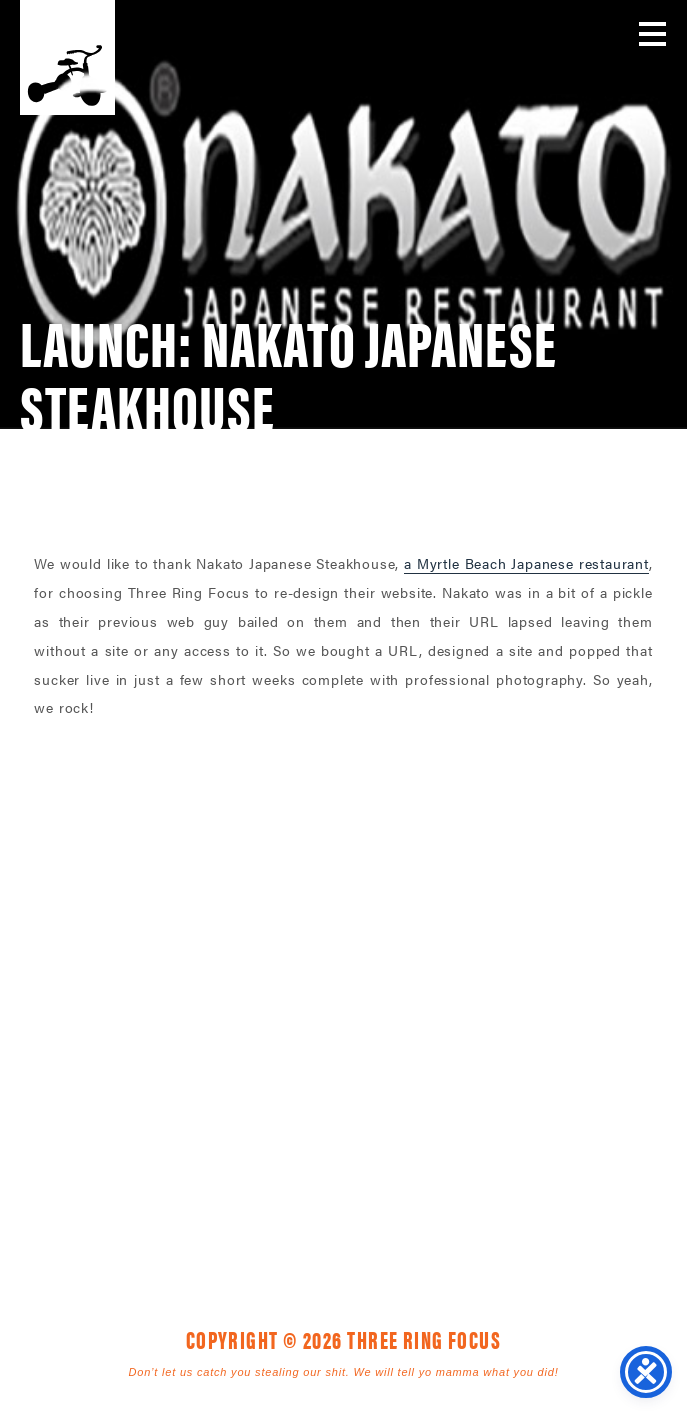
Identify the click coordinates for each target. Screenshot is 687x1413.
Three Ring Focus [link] (67, 57)
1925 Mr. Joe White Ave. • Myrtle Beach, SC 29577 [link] (297, 1048)
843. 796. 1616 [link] (484, 1048)
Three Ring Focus (344, 958)
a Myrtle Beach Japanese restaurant (526, 563)
